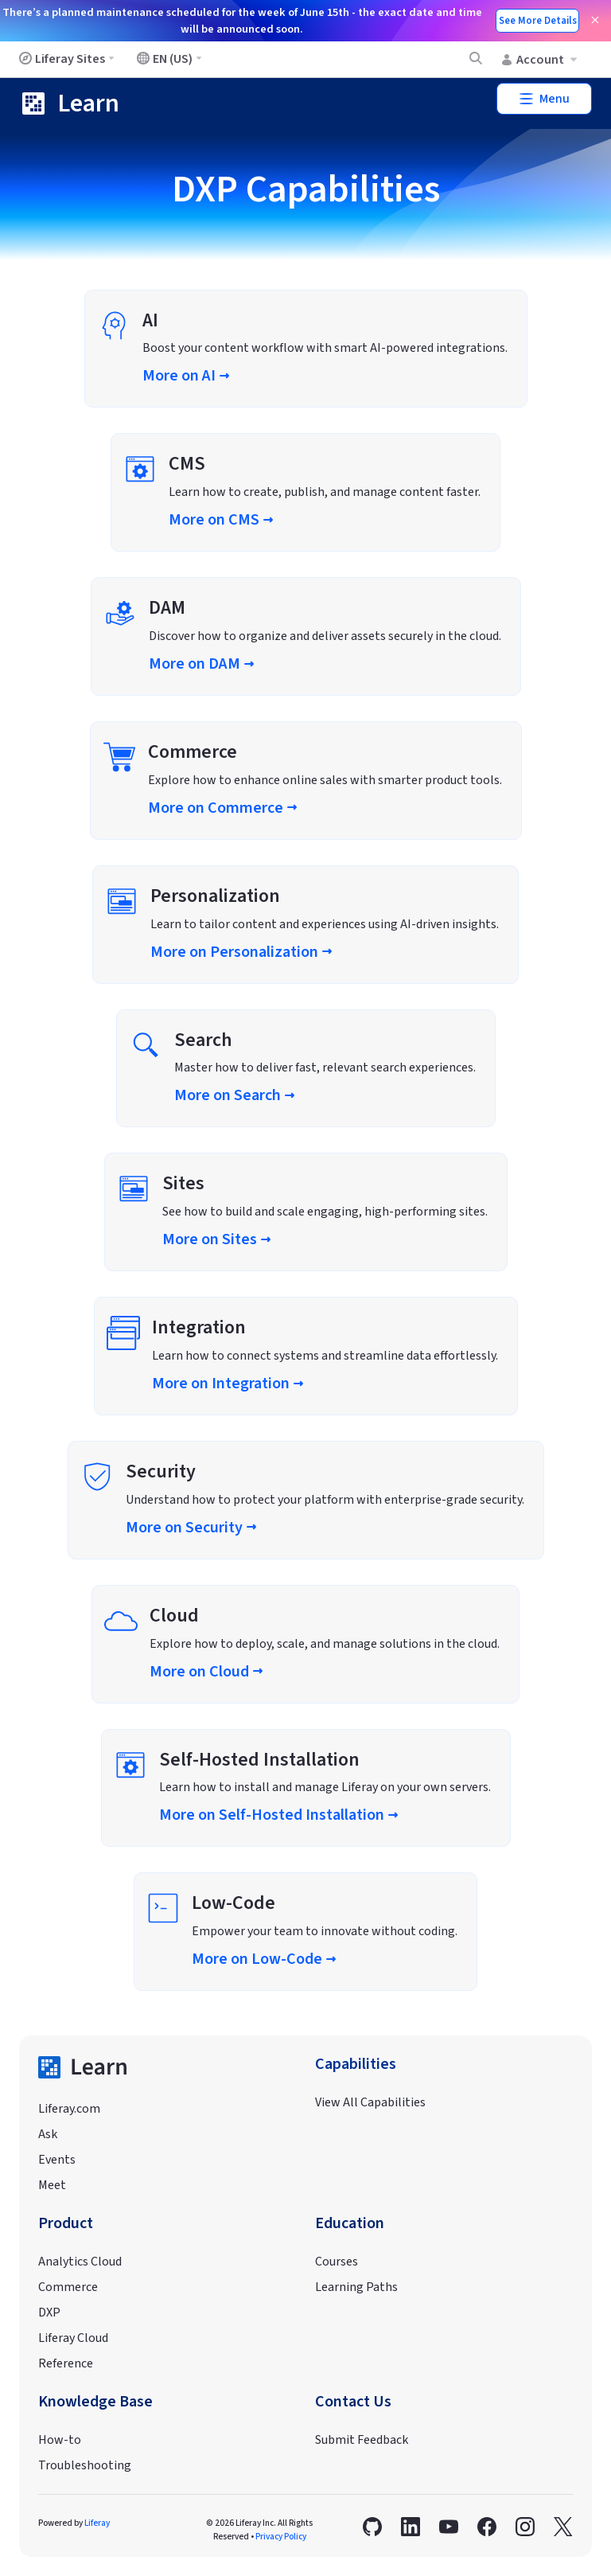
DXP (49, 2312)
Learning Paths (356, 2287)
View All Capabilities (370, 2102)
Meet (52, 2185)
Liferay (97, 2523)
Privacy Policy (280, 2537)
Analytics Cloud (80, 2261)
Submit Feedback (361, 2440)
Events (57, 2159)
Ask (47, 2134)
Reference (65, 2363)
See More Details (538, 21)
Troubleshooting (84, 2465)
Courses (336, 2261)
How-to (59, 2440)
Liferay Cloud (73, 2338)
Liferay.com (69, 2108)
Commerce (68, 2287)
